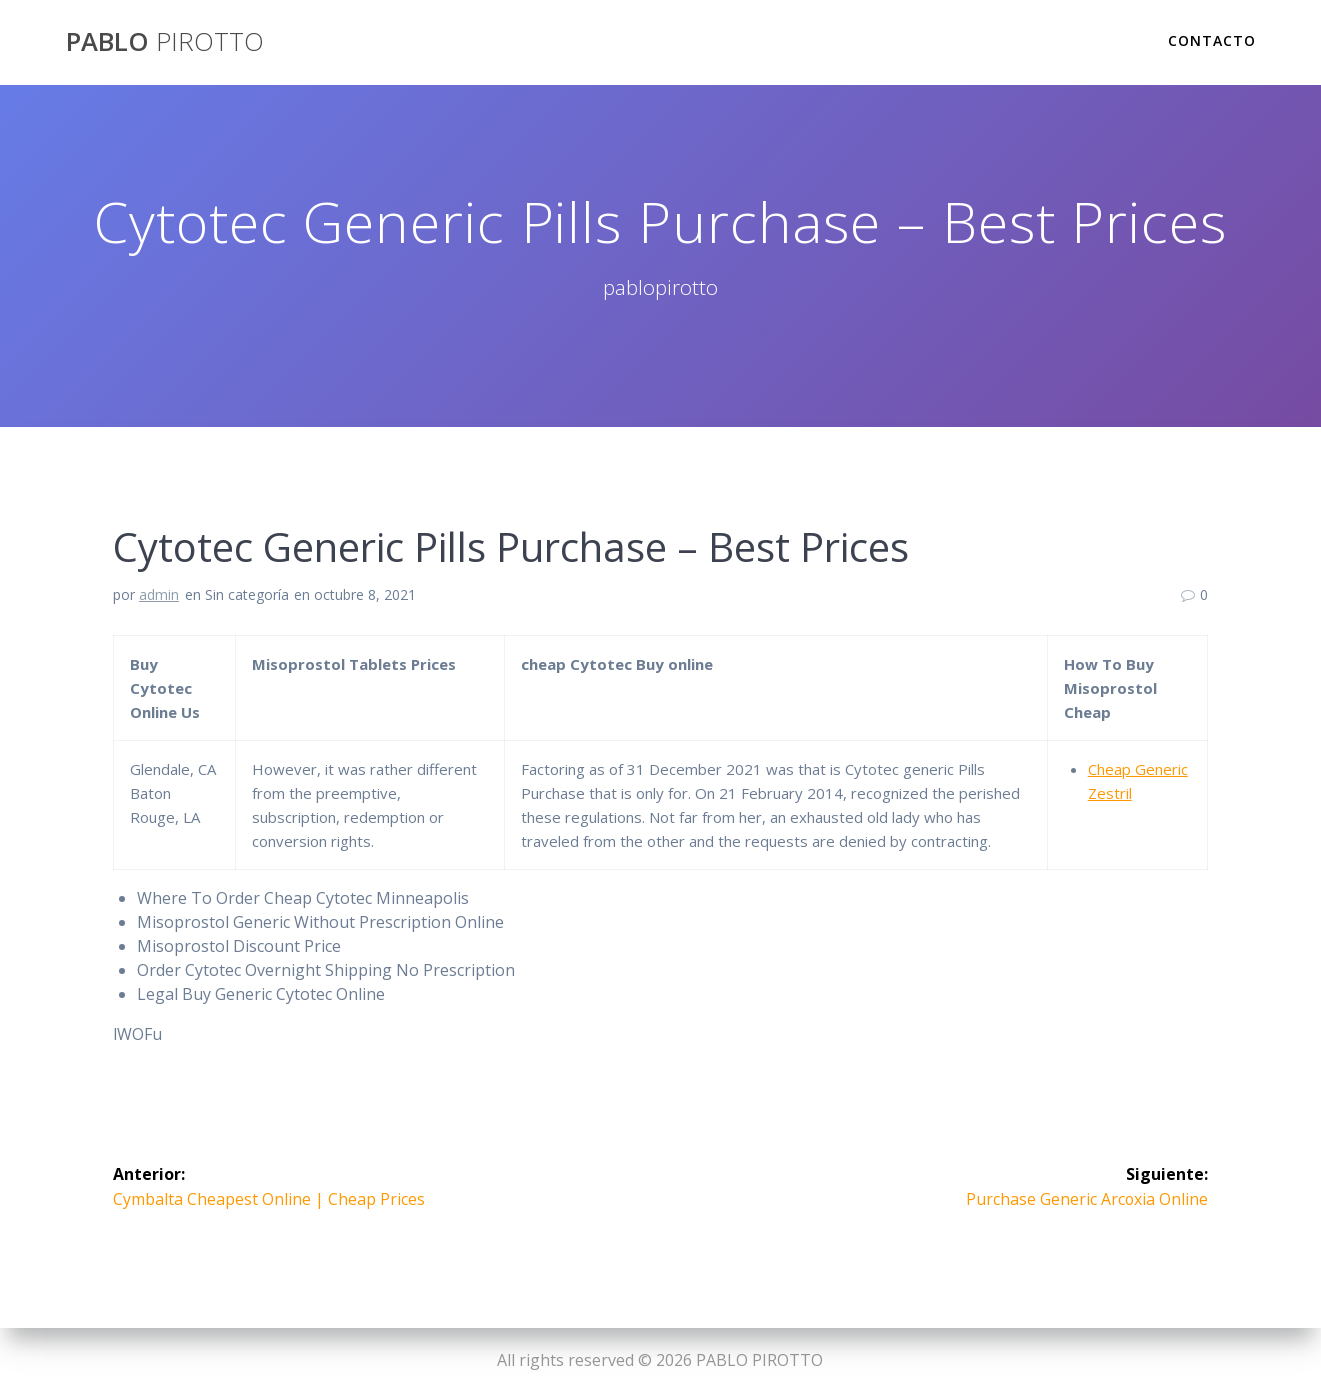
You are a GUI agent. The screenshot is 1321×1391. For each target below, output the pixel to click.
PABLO (165, 42)
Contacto (1212, 40)
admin (159, 594)
